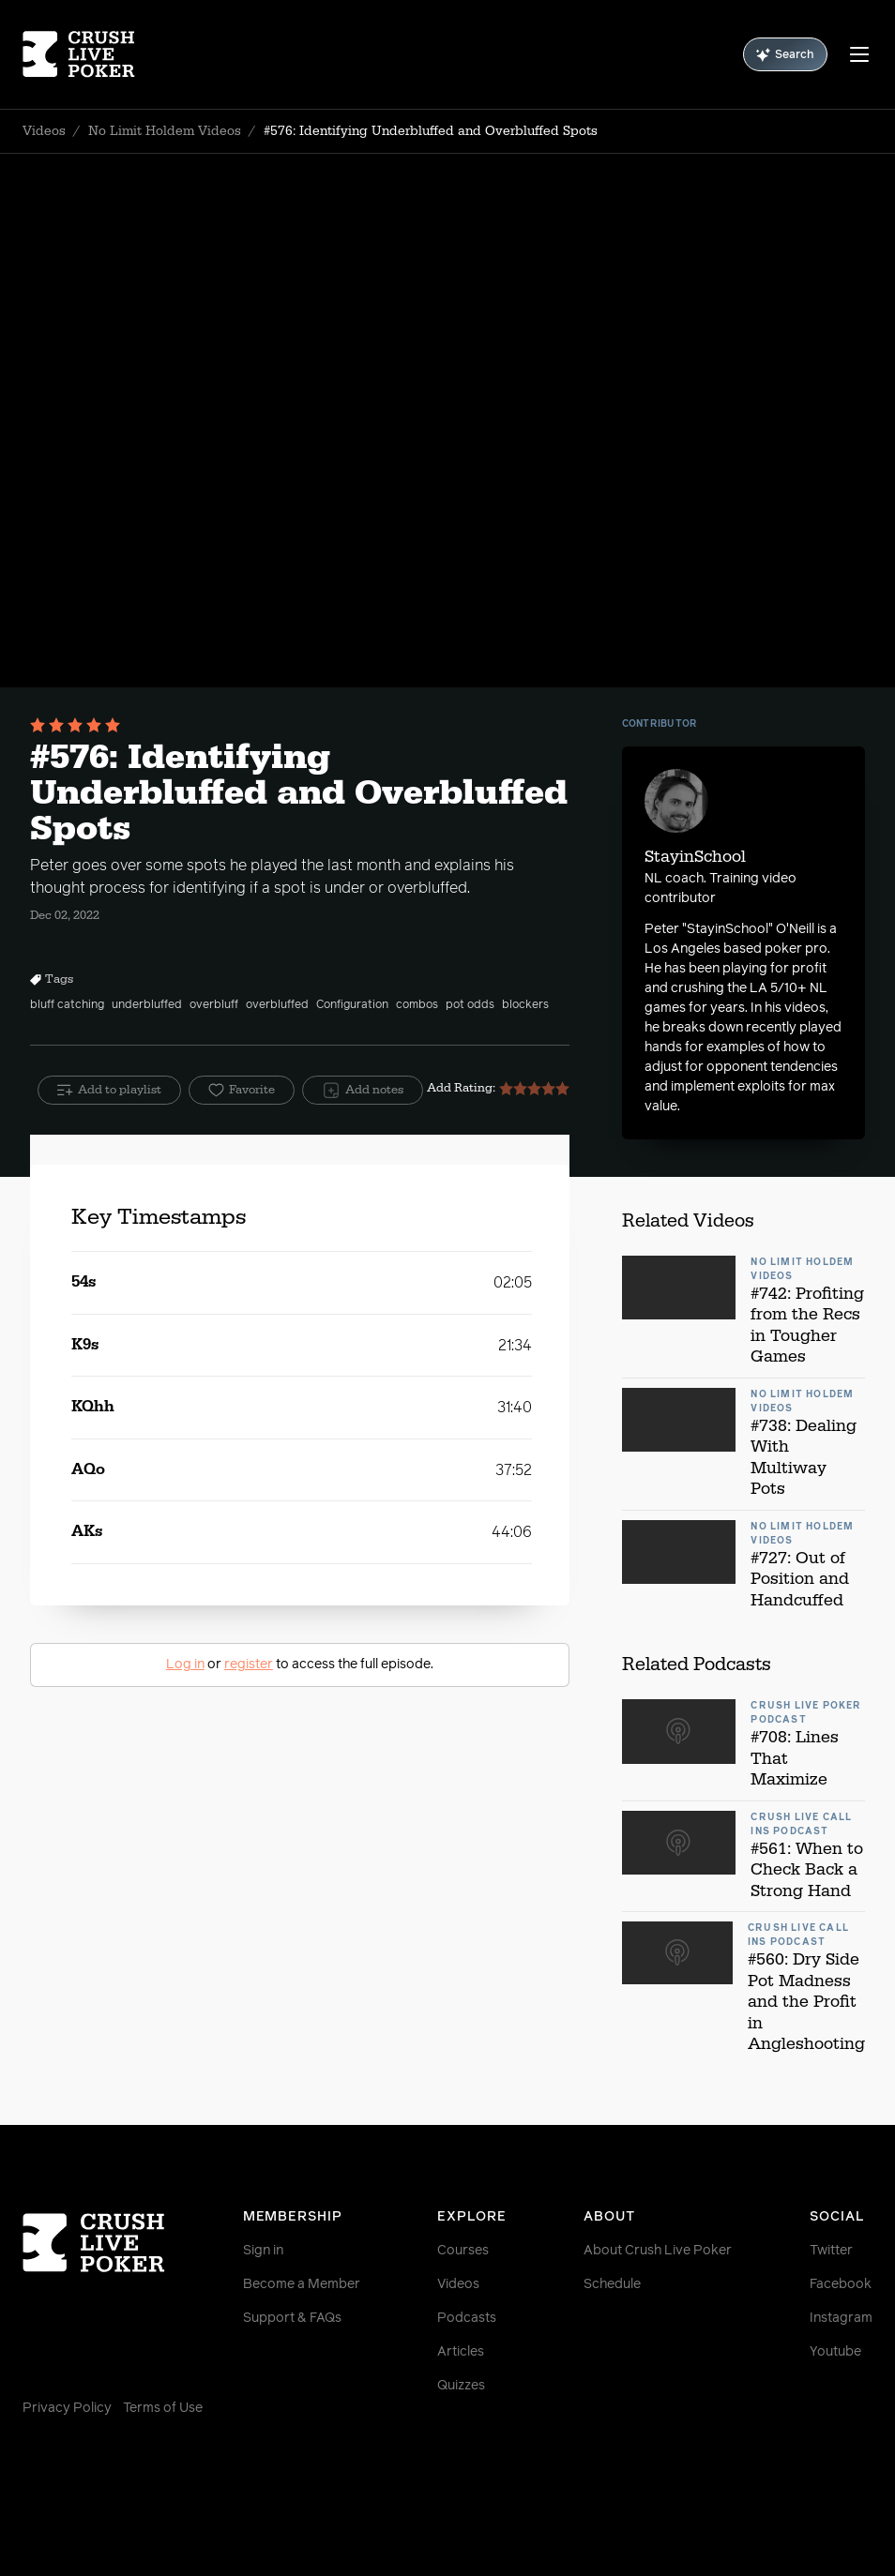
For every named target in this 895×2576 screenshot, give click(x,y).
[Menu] (859, 54)
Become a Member (301, 2284)
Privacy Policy (67, 2408)
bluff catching (67, 1005)
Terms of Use (163, 2408)
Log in (185, 1664)
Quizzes (461, 2385)
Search (785, 55)
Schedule (612, 2284)
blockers (525, 1005)
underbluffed (147, 1005)
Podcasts (466, 2318)
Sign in (263, 2250)
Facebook (841, 2284)
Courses (463, 2250)
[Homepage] (93, 54)
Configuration (352, 1005)
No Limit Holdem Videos (164, 131)
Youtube (835, 2351)
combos (417, 1005)
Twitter (831, 2250)
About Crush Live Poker (658, 2250)
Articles (460, 2351)
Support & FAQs (292, 2318)
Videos (44, 131)
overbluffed (277, 1005)
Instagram (841, 2318)
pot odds (470, 1005)
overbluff (214, 1005)
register (248, 1664)
